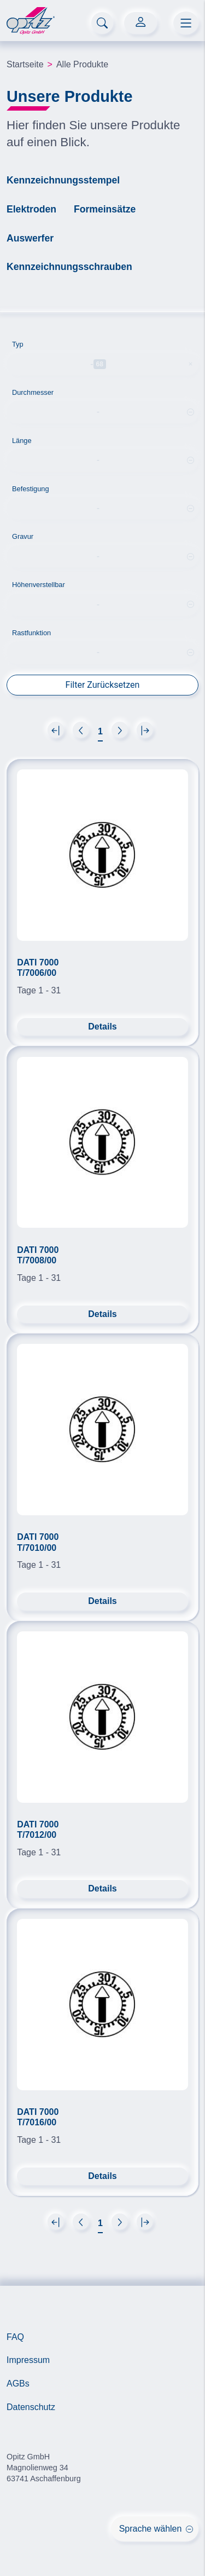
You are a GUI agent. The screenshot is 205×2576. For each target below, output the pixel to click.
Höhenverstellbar (38, 582)
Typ (18, 344)
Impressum (28, 2357)
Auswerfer (30, 238)
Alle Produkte (82, 64)
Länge (22, 438)
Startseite (25, 64)
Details (102, 1024)
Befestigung (30, 486)
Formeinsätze (105, 209)
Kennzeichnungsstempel (63, 180)
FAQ (15, 2334)
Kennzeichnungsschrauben (69, 266)
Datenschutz (31, 2405)
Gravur (22, 534)
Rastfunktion (31, 630)
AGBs (18, 2381)
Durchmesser (33, 390)
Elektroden (31, 209)
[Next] (56, 727)
